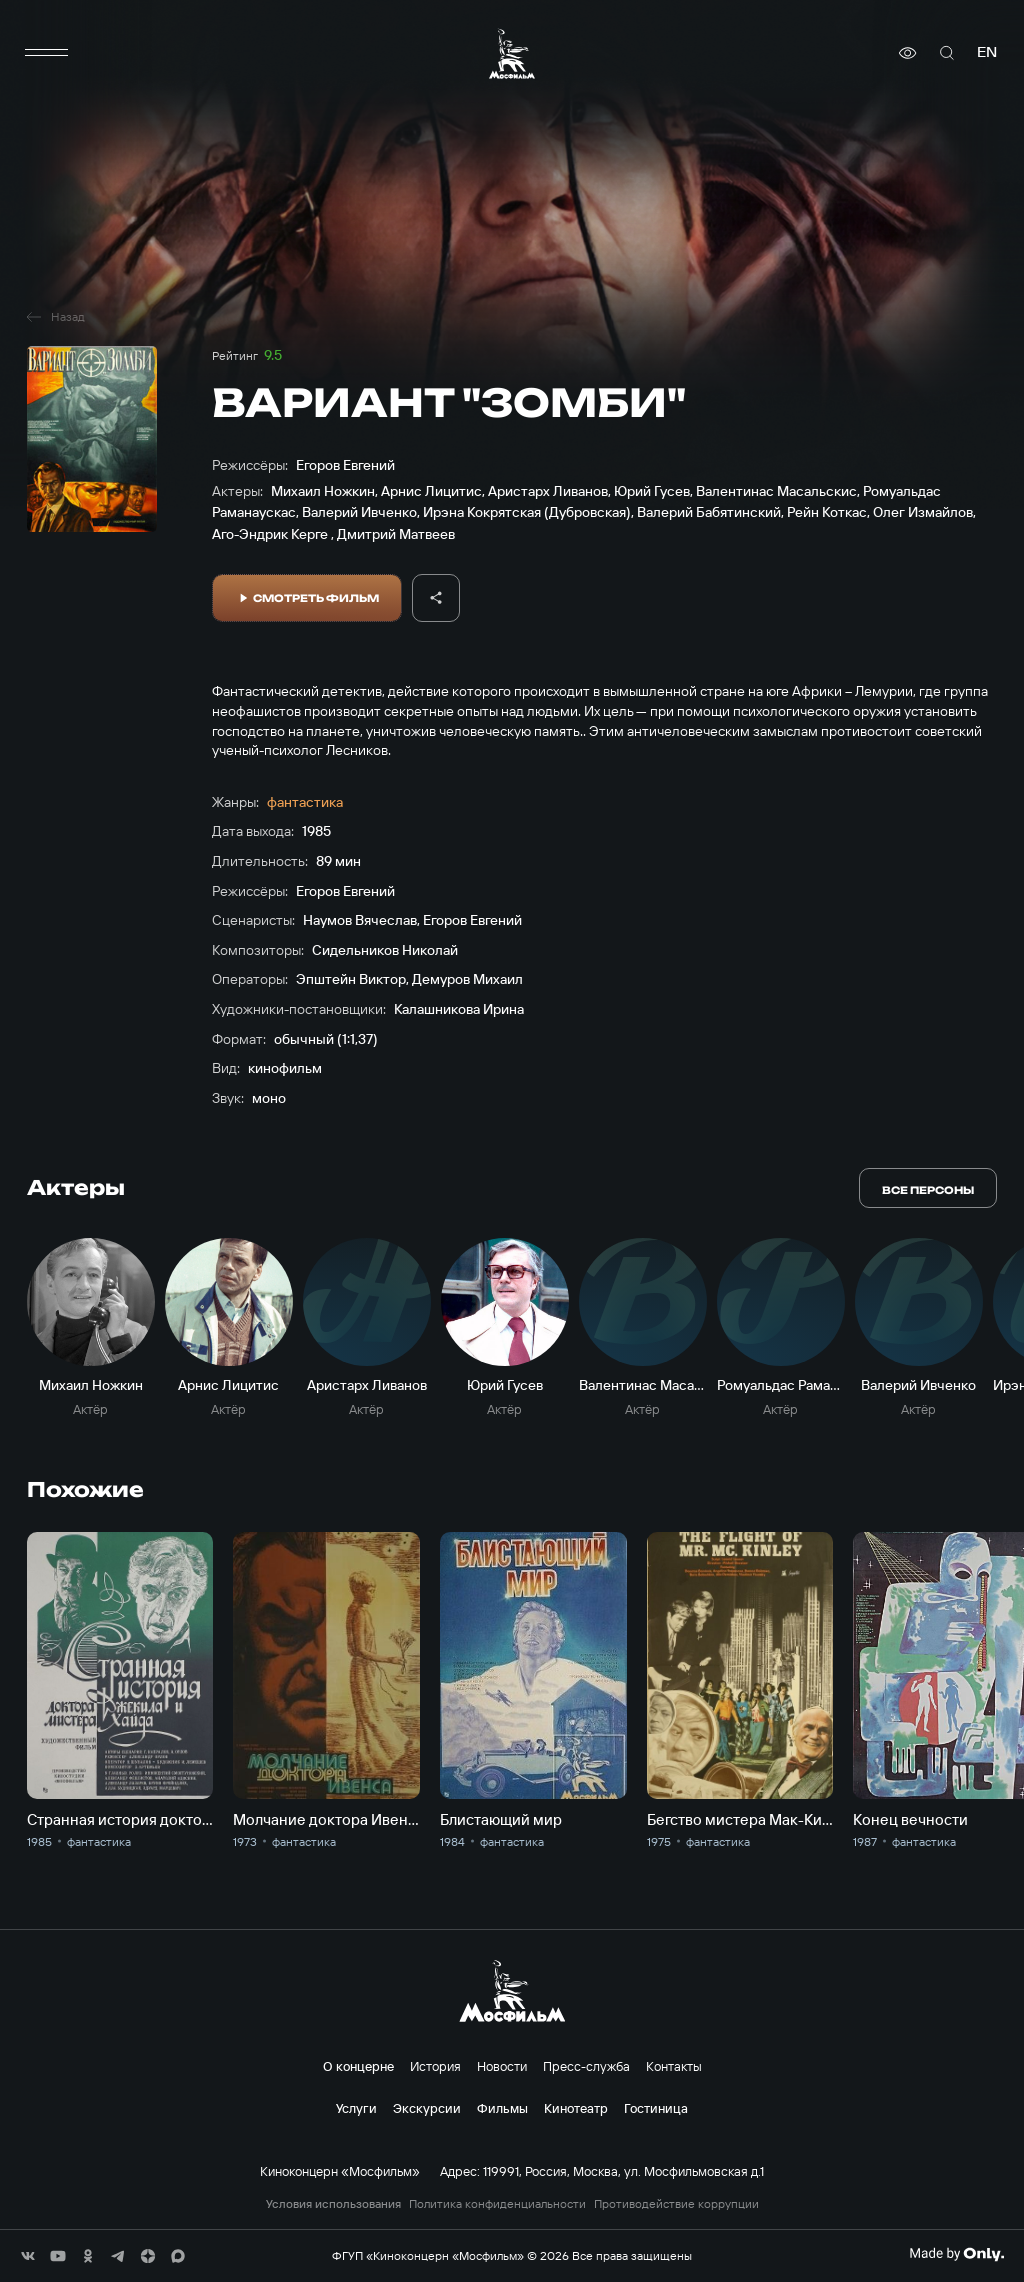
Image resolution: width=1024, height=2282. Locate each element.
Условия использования (333, 2204)
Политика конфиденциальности (497, 2204)
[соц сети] (28, 2256)
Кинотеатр (576, 2108)
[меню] (47, 53)
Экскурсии (427, 2108)
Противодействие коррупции (676, 2204)
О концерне (358, 2066)
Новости (502, 2066)
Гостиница (656, 2108)
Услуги (356, 2108)
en (987, 52)
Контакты (674, 2066)
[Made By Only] (956, 2254)
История (435, 2066)
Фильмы (502, 2108)
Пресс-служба (586, 2066)
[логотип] (512, 53)
